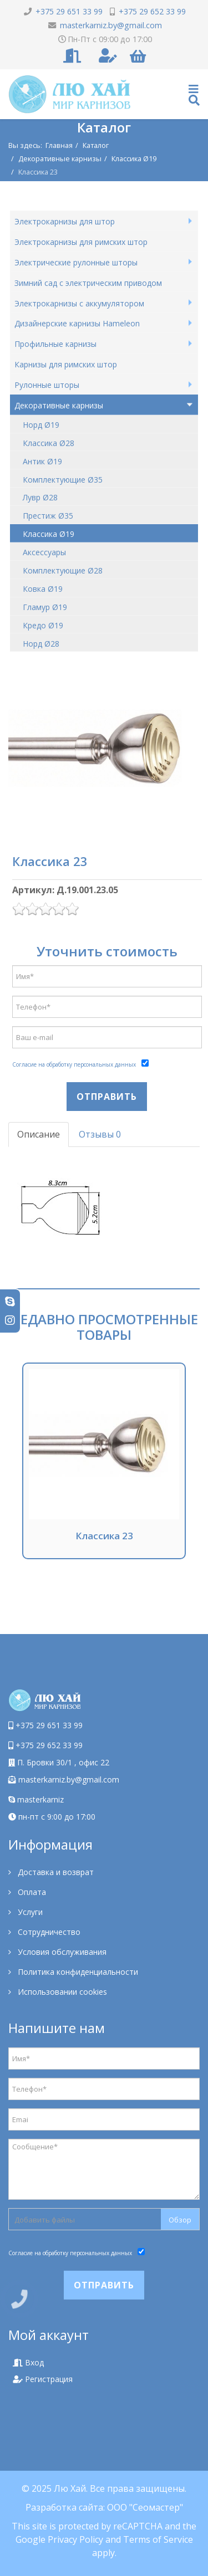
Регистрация (43, 2379)
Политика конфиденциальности (77, 1971)
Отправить (107, 1096)
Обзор (180, 2220)
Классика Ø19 (133, 158)
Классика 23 (104, 1535)
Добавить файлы (44, 2220)
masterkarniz (36, 1799)
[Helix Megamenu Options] (194, 94)
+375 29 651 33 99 (49, 1725)
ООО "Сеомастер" (145, 2507)
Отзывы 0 (100, 1134)
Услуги (29, 1912)
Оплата (31, 1892)
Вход (28, 2362)
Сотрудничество (48, 1932)
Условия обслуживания (61, 1952)
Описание (38, 1134)
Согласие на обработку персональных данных (74, 1064)
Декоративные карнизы (60, 158)
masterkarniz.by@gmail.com (68, 1779)
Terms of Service (158, 2539)
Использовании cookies (61, 1991)
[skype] (10, 1301)
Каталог (96, 145)
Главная (59, 145)
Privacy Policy (75, 2539)
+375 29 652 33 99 (49, 1745)
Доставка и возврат (55, 1872)
